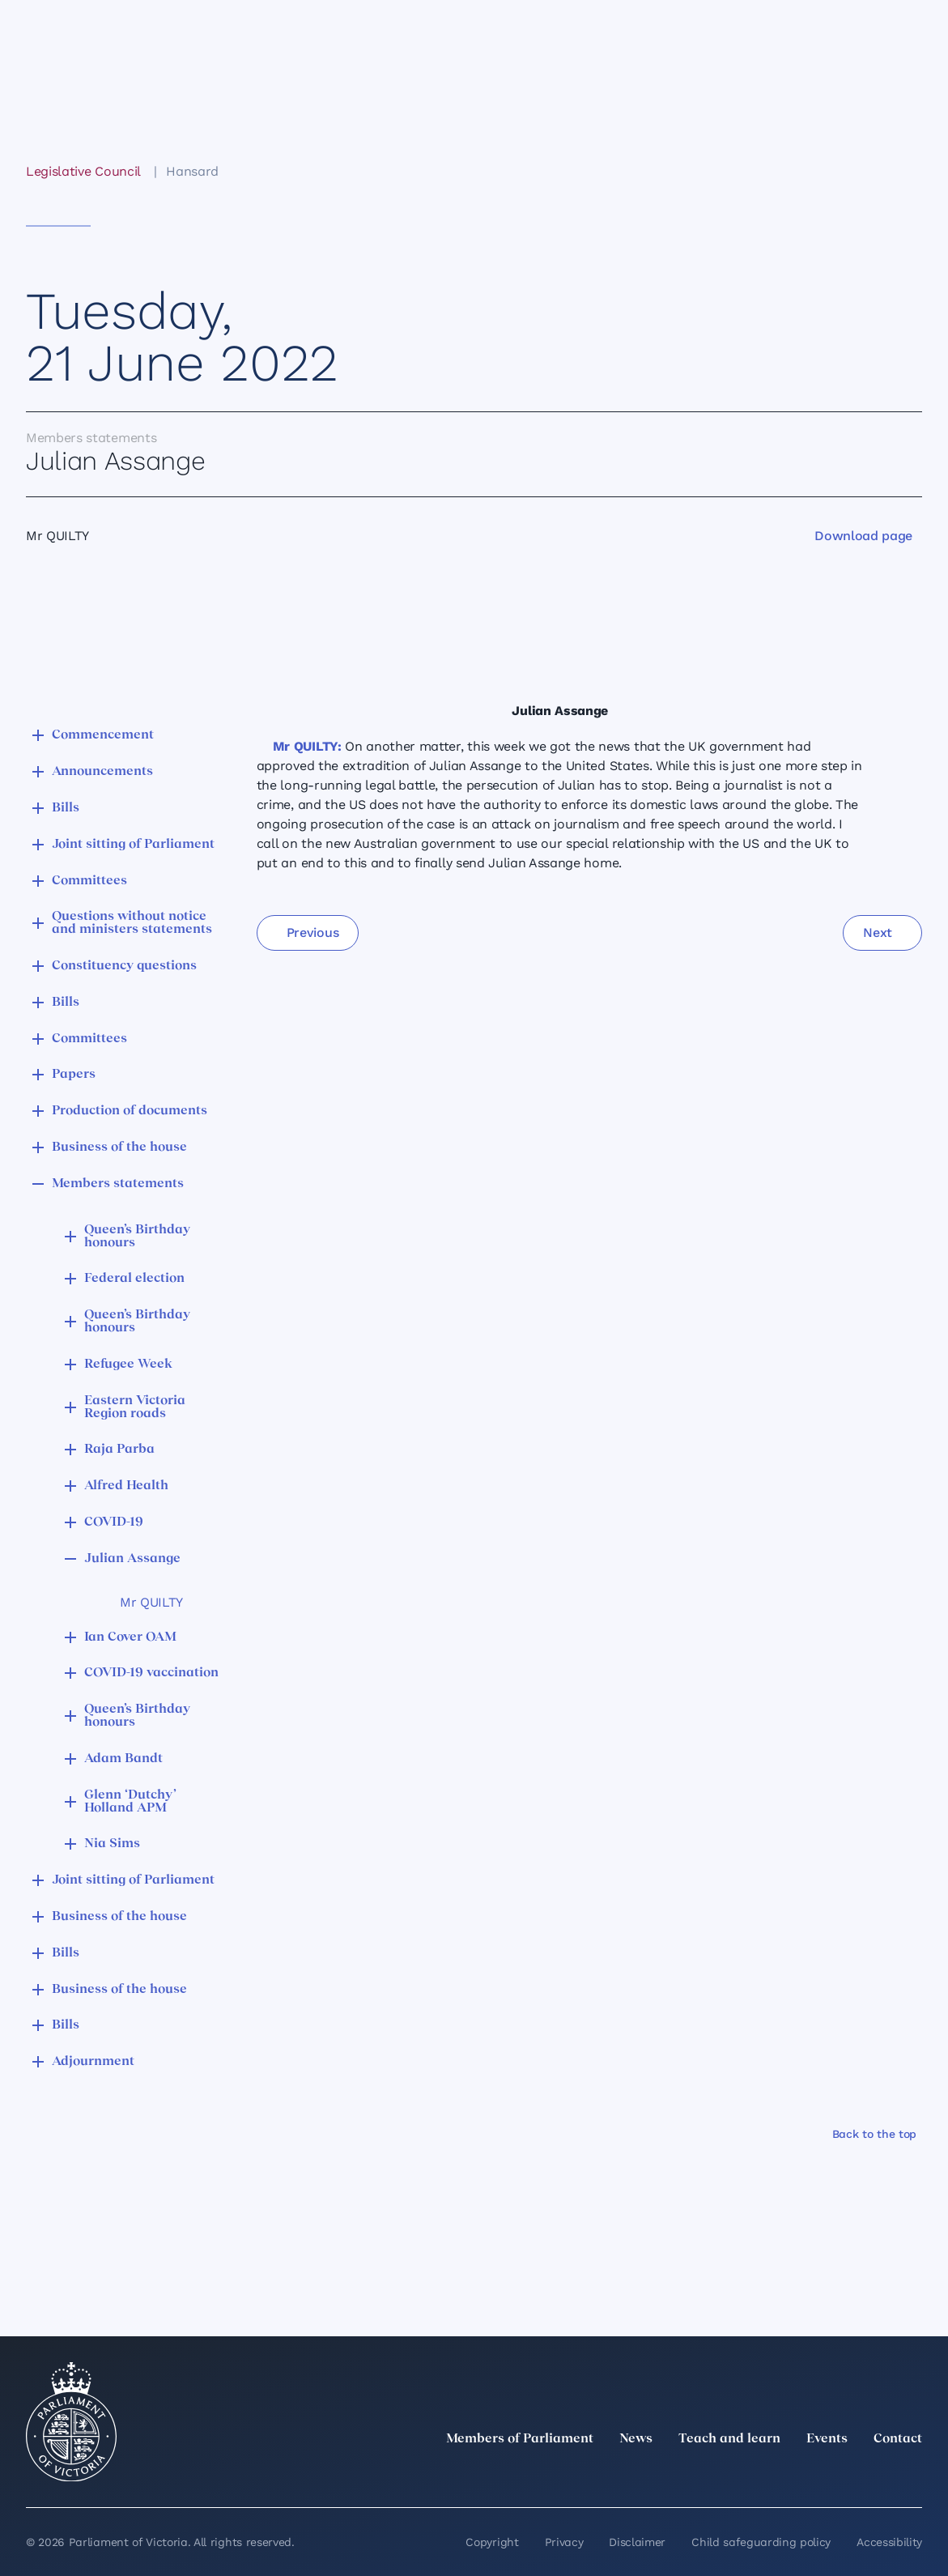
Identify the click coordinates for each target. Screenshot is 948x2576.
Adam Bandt (123, 1759)
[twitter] (734, 2474)
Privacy (564, 2542)
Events (827, 2439)
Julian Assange (132, 1559)
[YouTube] (877, 2474)
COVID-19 (113, 1522)
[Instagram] (805, 2474)
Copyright (491, 2542)
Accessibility (889, 2542)
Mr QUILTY (151, 1602)
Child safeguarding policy (761, 2542)
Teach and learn (729, 2439)
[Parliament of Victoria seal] (71, 2422)
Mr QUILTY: (307, 746)
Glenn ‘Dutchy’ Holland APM (130, 1802)
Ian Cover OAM (130, 1637)
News (636, 2439)
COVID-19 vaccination (151, 1673)
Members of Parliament (519, 2439)
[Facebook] (841, 2474)
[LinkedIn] (770, 2474)
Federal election (134, 1278)
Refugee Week (128, 1364)
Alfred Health (126, 1486)
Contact (898, 2439)
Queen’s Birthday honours (137, 1236)
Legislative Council (83, 171)
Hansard (192, 171)
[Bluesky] (912, 2474)
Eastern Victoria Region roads (134, 1407)
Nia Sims (112, 1844)
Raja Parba (119, 1449)
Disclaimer (637, 2542)
